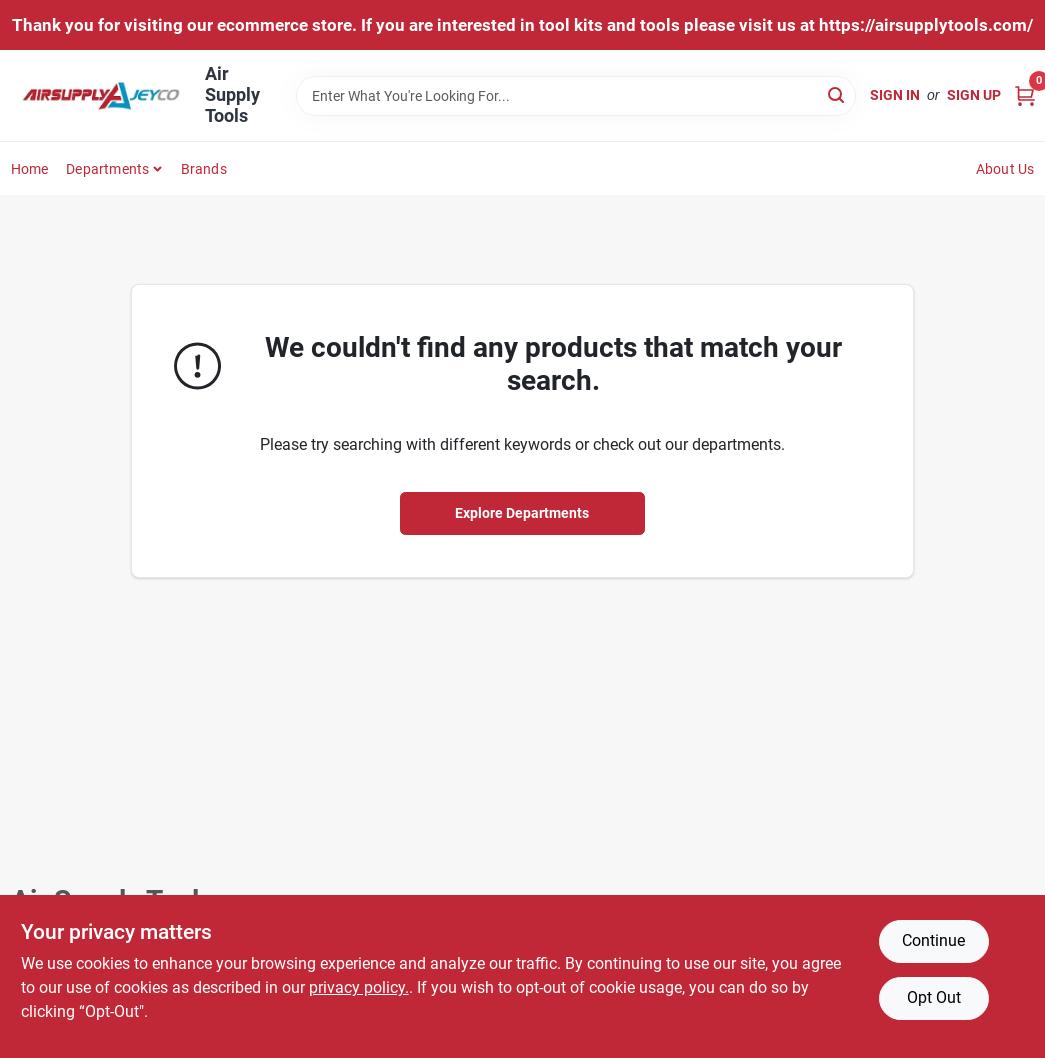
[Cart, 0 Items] (1025, 95)
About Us (1005, 169)
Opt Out (934, 997)
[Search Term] (576, 96)
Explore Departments (522, 513)
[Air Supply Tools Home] (101, 96)
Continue (933, 940)
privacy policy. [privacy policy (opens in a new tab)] (359, 987)
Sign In (895, 95)
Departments (107, 169)
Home (30, 169)
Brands (204, 169)
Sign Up (974, 95)
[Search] (837, 94)
